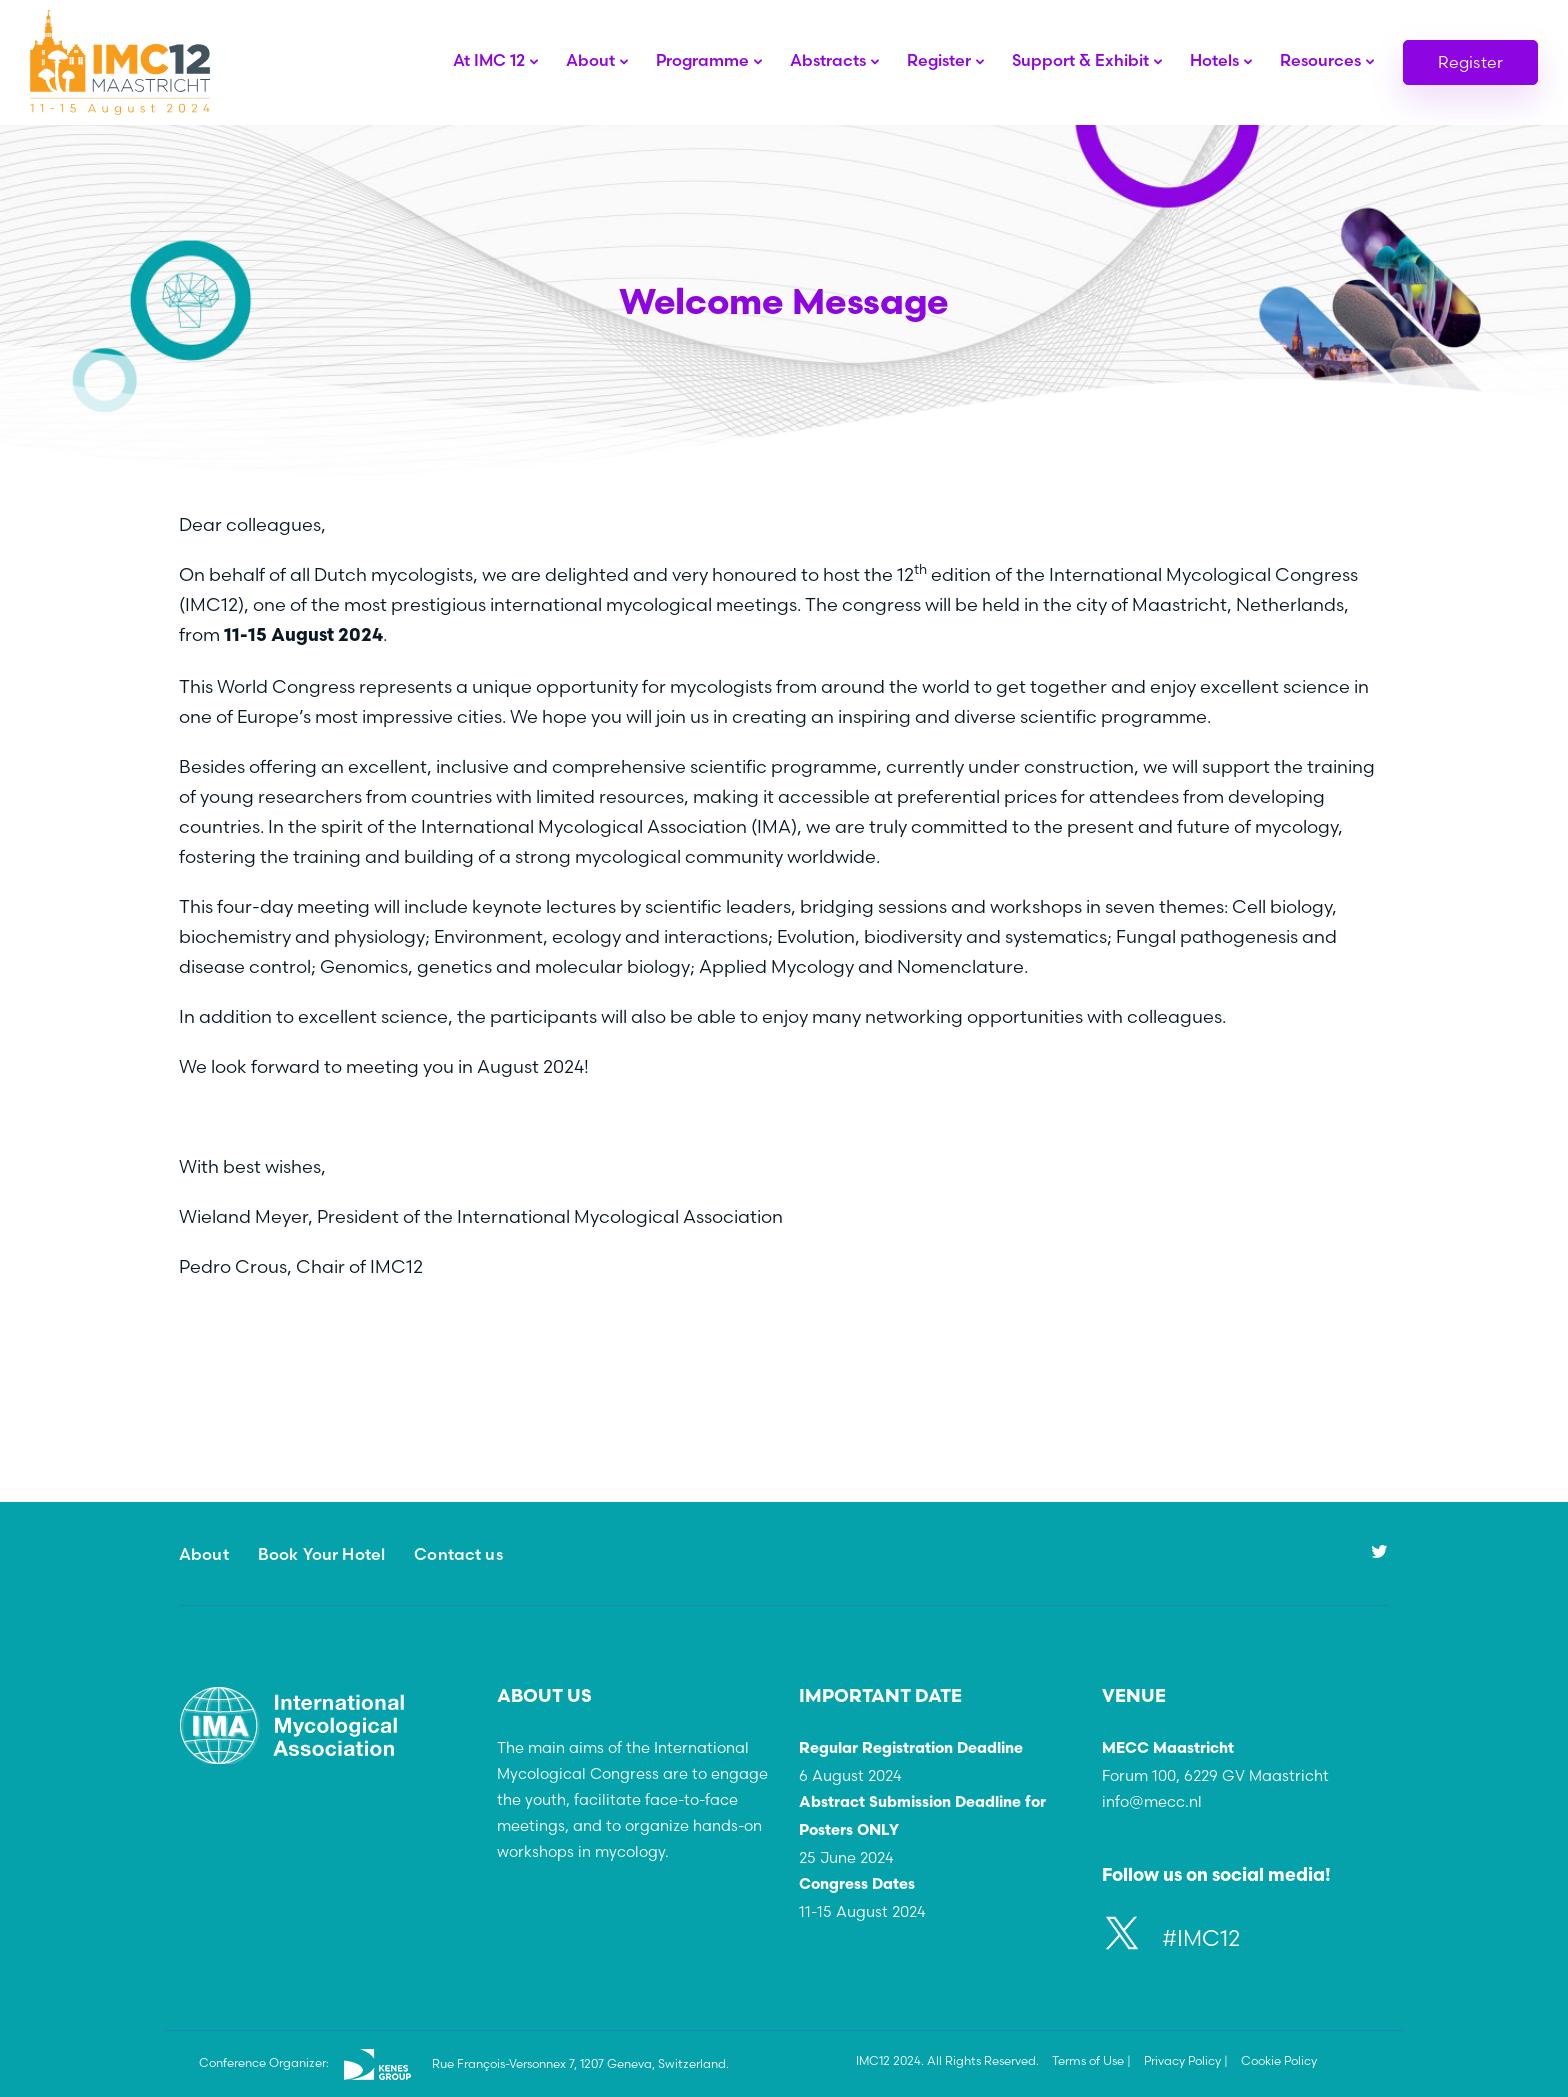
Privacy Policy (1182, 2060)
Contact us (458, 1554)
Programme (702, 60)
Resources (1320, 60)
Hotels (1214, 60)
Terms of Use (1088, 2060)
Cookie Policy (1279, 2060)
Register (939, 60)
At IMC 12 (489, 60)
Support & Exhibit (1080, 60)
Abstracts (828, 60)
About (590, 60)
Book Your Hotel (321, 1554)
